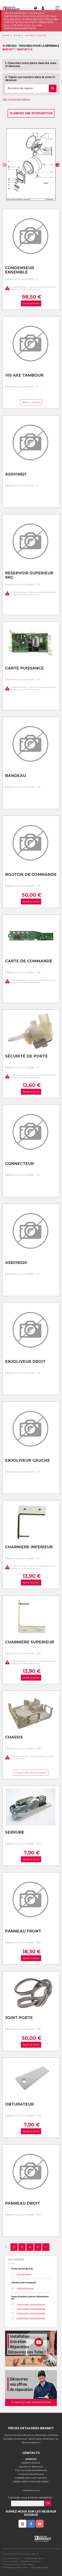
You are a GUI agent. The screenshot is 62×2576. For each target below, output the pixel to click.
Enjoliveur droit (25, 1361)
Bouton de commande (31, 874)
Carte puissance (24, 668)
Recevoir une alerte (31, 402)
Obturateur (19, 2104)
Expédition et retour (30, 2561)
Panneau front (23, 1931)
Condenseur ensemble (19, 270)
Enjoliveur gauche (27, 1460)
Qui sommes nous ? (11, 2558)
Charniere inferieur (29, 1547)
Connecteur (19, 1163)
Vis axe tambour (24, 375)
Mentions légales (10, 2561)
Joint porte (19, 2018)
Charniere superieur (29, 1642)
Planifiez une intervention (31, 113)
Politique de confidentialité (14, 2567)
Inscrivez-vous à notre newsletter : (31, 2497)
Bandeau (15, 775)
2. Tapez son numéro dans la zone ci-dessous (30, 79)
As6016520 (16, 1263)
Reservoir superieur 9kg (29, 575)
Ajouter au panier (31, 303)
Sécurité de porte (26, 1056)
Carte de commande (28, 961)
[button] (4, 165)
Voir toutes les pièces (16, 99)
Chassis (14, 1737)
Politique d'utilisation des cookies (17, 2564)
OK (48, 2503)
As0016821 (15, 474)
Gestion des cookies (39, 2567)
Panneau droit (22, 2203)
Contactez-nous (31, 2490)
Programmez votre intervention (31, 1772)
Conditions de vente (33, 2558)
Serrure (14, 1832)
